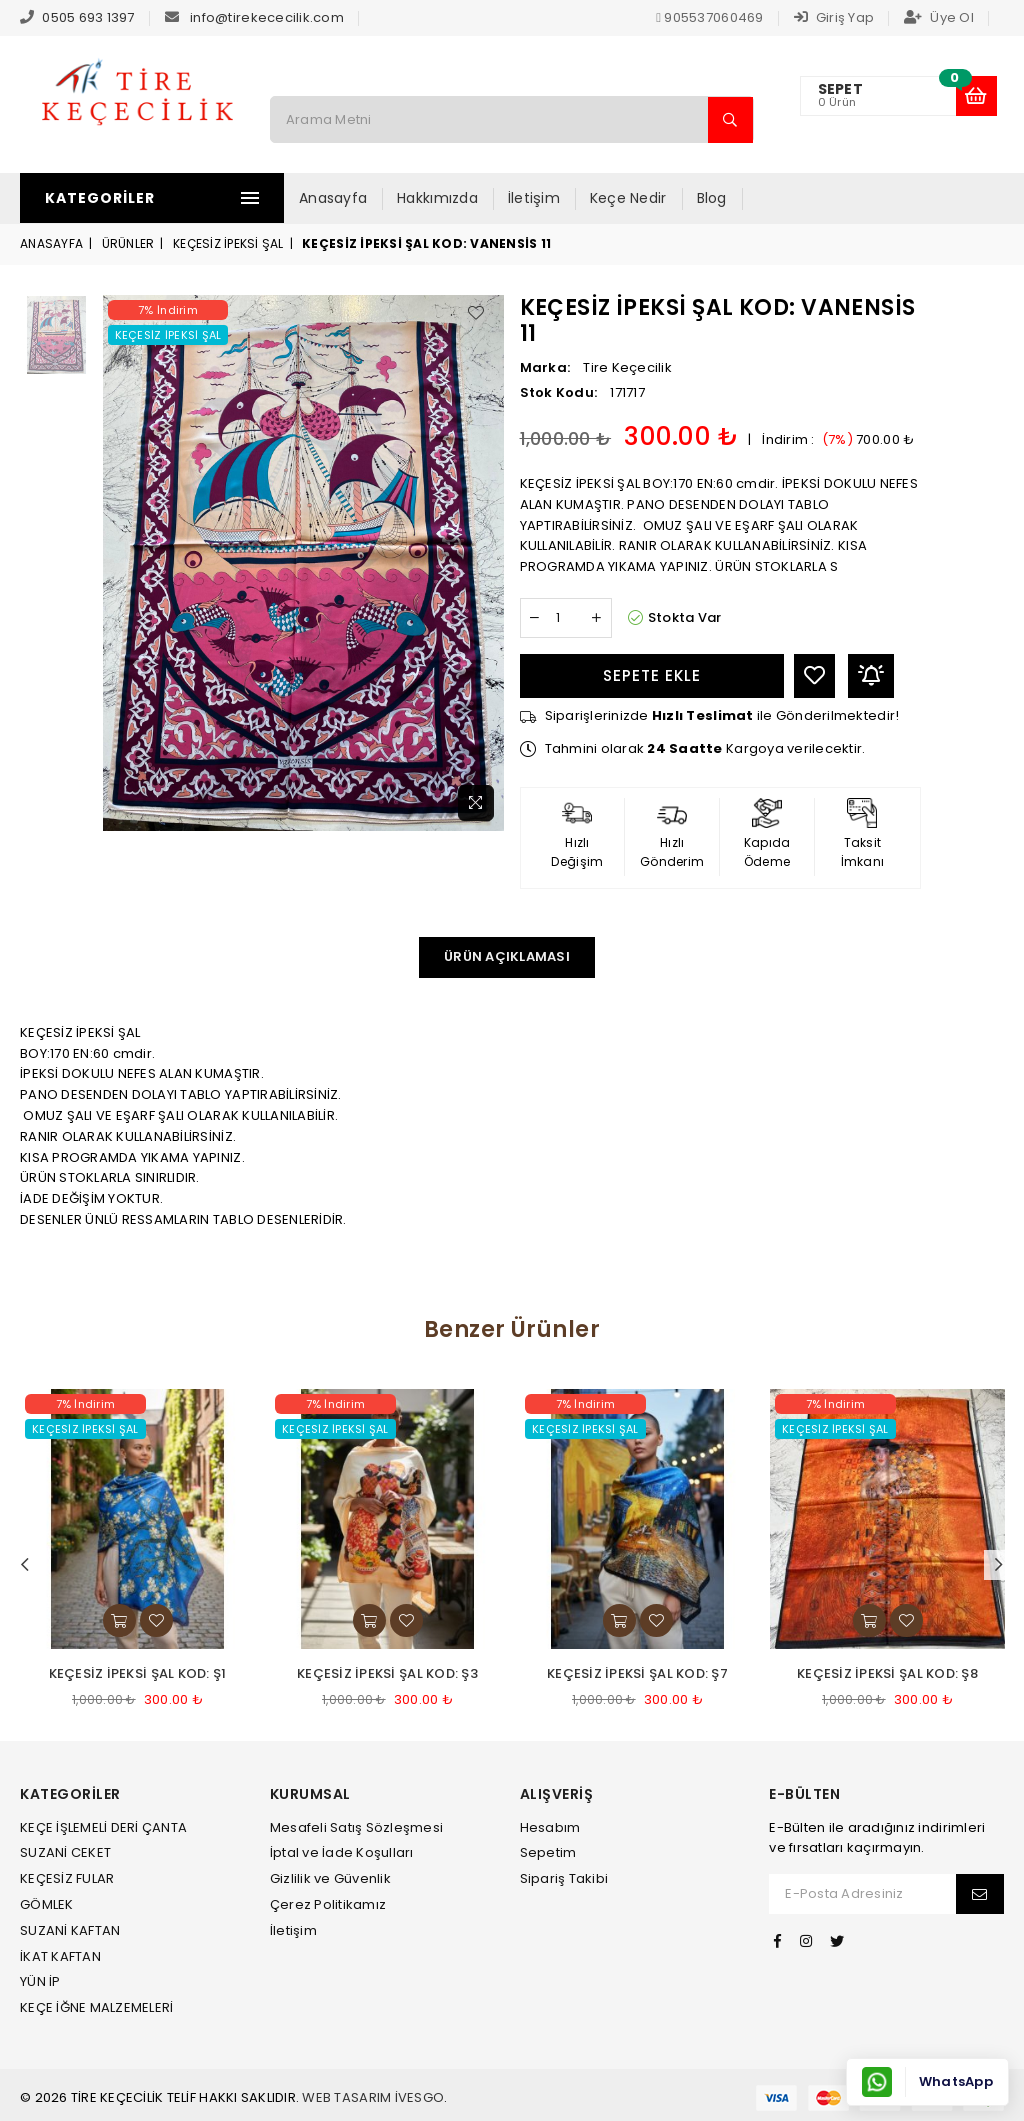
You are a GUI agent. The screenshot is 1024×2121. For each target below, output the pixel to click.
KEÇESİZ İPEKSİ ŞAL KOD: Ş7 (637, 1673)
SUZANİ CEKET (65, 1852)
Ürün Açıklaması (507, 956)
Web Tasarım (346, 2097)
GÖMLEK (47, 1904)
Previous (25, 1565)
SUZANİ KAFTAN (70, 1930)
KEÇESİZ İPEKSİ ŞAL (228, 243)
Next (999, 1565)
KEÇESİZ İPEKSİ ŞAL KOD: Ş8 (887, 1673)
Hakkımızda (443, 198)
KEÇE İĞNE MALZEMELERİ (96, 2007)
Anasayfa (339, 198)
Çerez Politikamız (328, 1904)
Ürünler (128, 243)
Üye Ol (939, 17)
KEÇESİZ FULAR (67, 1878)
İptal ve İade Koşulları (342, 1852)
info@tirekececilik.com (267, 17)
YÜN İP (40, 1981)
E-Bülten (804, 1794)
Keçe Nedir (634, 198)
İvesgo (420, 2097)
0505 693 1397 (88, 17)
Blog (717, 198)
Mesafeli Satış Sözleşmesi (357, 1827)
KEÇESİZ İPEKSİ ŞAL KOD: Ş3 (387, 1673)
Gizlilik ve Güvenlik (330, 1878)
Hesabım (550, 1827)
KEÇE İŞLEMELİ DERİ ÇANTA (103, 1827)
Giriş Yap (834, 17)
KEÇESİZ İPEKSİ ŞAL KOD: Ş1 (138, 1673)
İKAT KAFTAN (60, 1956)
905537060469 (709, 17)
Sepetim (548, 1852)
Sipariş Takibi (564, 1878)
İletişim (540, 198)
